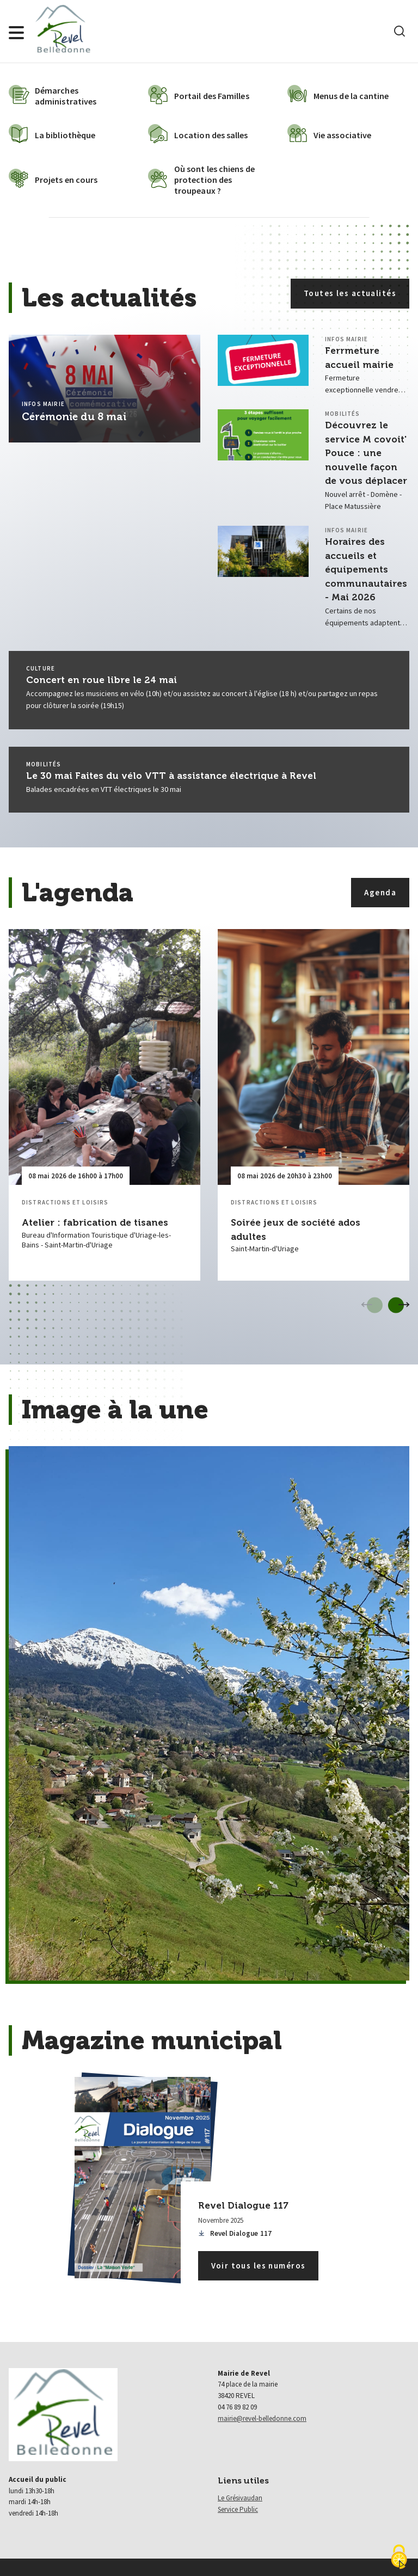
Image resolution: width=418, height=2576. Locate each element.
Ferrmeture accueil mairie (359, 357)
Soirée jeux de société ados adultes (295, 1229)
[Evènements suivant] (403, 1305)
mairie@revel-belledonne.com (262, 2418)
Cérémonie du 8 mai (74, 416)
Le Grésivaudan (240, 2498)
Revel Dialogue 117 (235, 2233)
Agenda (380, 892)
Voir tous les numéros (258, 2265)
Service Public (238, 2509)
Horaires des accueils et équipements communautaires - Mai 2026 (366, 569)
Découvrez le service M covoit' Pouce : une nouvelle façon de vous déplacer (366, 453)
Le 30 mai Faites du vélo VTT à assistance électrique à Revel (171, 775)
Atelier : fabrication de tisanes (95, 1222)
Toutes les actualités (350, 293)
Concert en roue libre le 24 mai (101, 679)
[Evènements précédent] (366, 1305)
